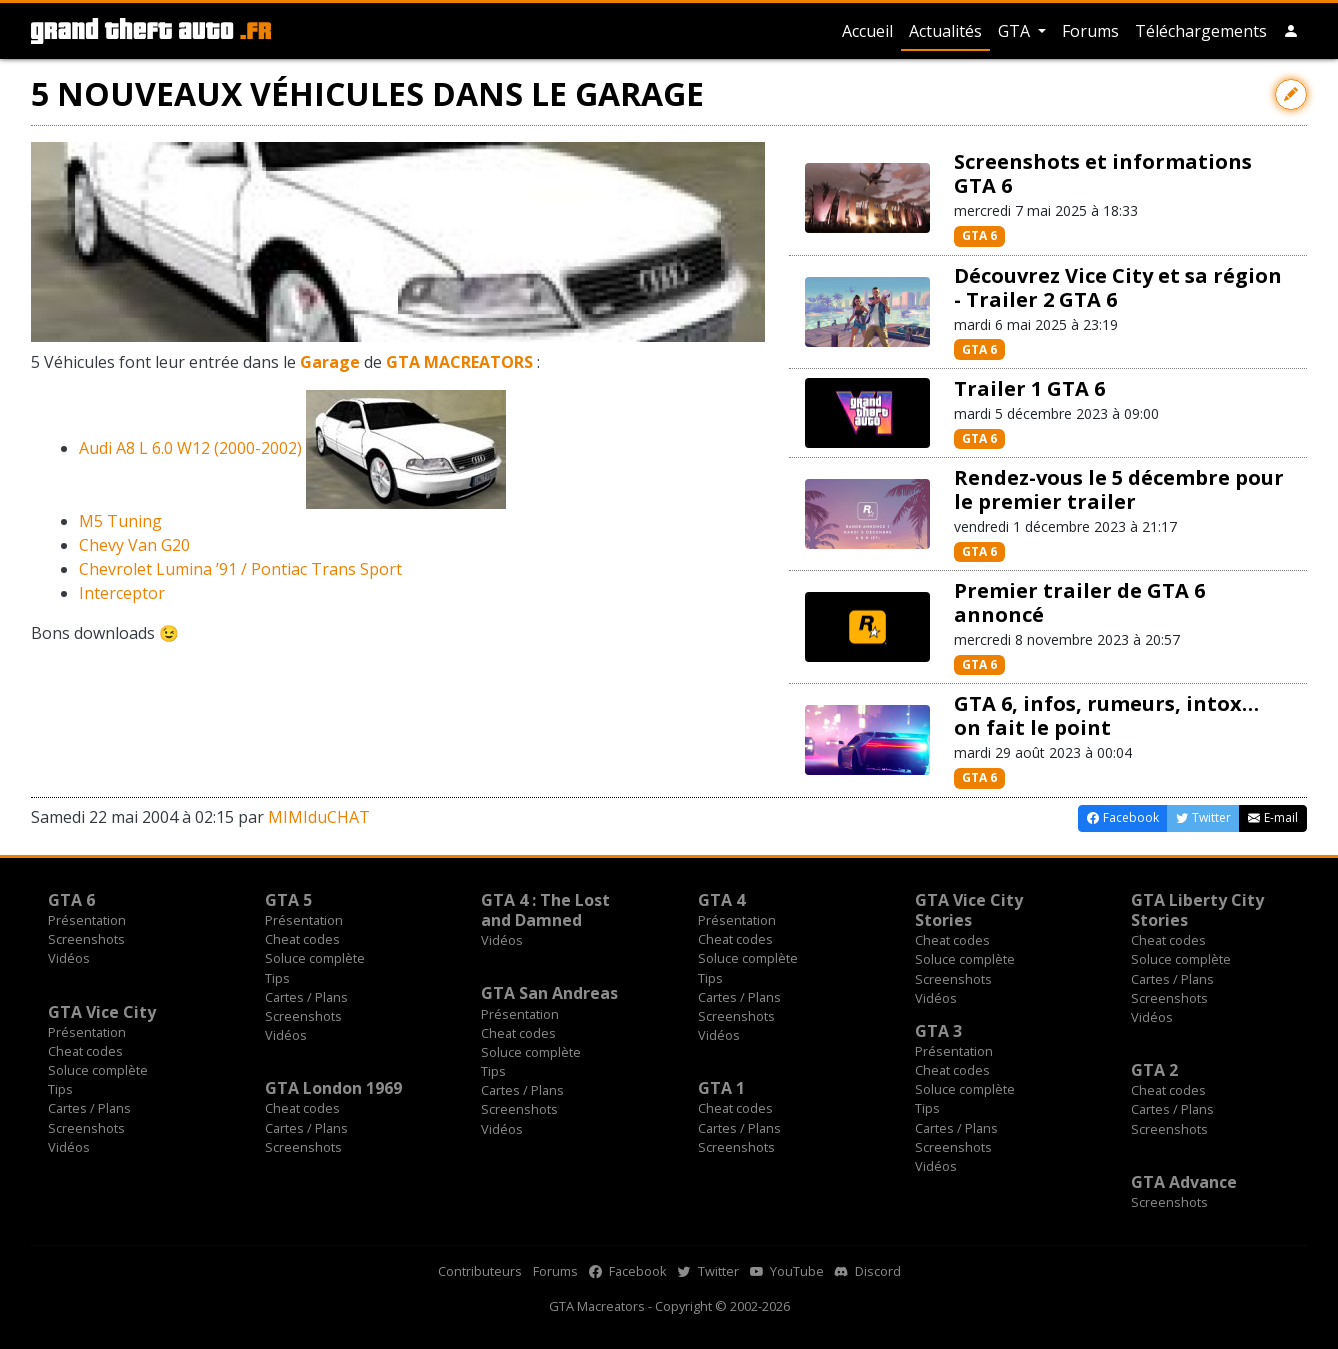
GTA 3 (938, 1031)
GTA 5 (288, 900)
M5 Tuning (120, 521)
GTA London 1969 (333, 1088)
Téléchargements (1201, 31)
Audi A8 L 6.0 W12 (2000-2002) (190, 448)
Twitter (708, 1271)
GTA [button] (1016, 31)
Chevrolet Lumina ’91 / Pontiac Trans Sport (240, 569)
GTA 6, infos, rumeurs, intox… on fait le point (1106, 715)
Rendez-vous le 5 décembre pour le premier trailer (1119, 489)
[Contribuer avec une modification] (1291, 94)
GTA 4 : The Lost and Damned (545, 910)
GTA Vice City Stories (969, 910)
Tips (277, 978)
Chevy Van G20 (134, 545)
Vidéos (69, 958)
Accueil (867, 31)
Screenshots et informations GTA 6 (1103, 173)
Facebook (628, 1271)
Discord (868, 1271)
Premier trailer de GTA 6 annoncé (1079, 602)
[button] (1291, 31)
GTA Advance (1184, 1182)
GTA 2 (1154, 1070)
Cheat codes (302, 939)
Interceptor (122, 593)
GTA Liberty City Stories (1197, 910)
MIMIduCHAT (319, 817)
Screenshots (86, 939)
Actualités (945, 31)
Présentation (87, 920)
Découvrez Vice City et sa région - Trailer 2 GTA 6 (1118, 287)
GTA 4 (721, 900)
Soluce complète (315, 958)
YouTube (787, 1271)
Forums (1090, 31)
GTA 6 (979, 235)
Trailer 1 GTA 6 (1029, 388)
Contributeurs (480, 1271)
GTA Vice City (102, 1012)
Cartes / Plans (306, 997)
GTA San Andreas (549, 993)
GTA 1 (721, 1088)
